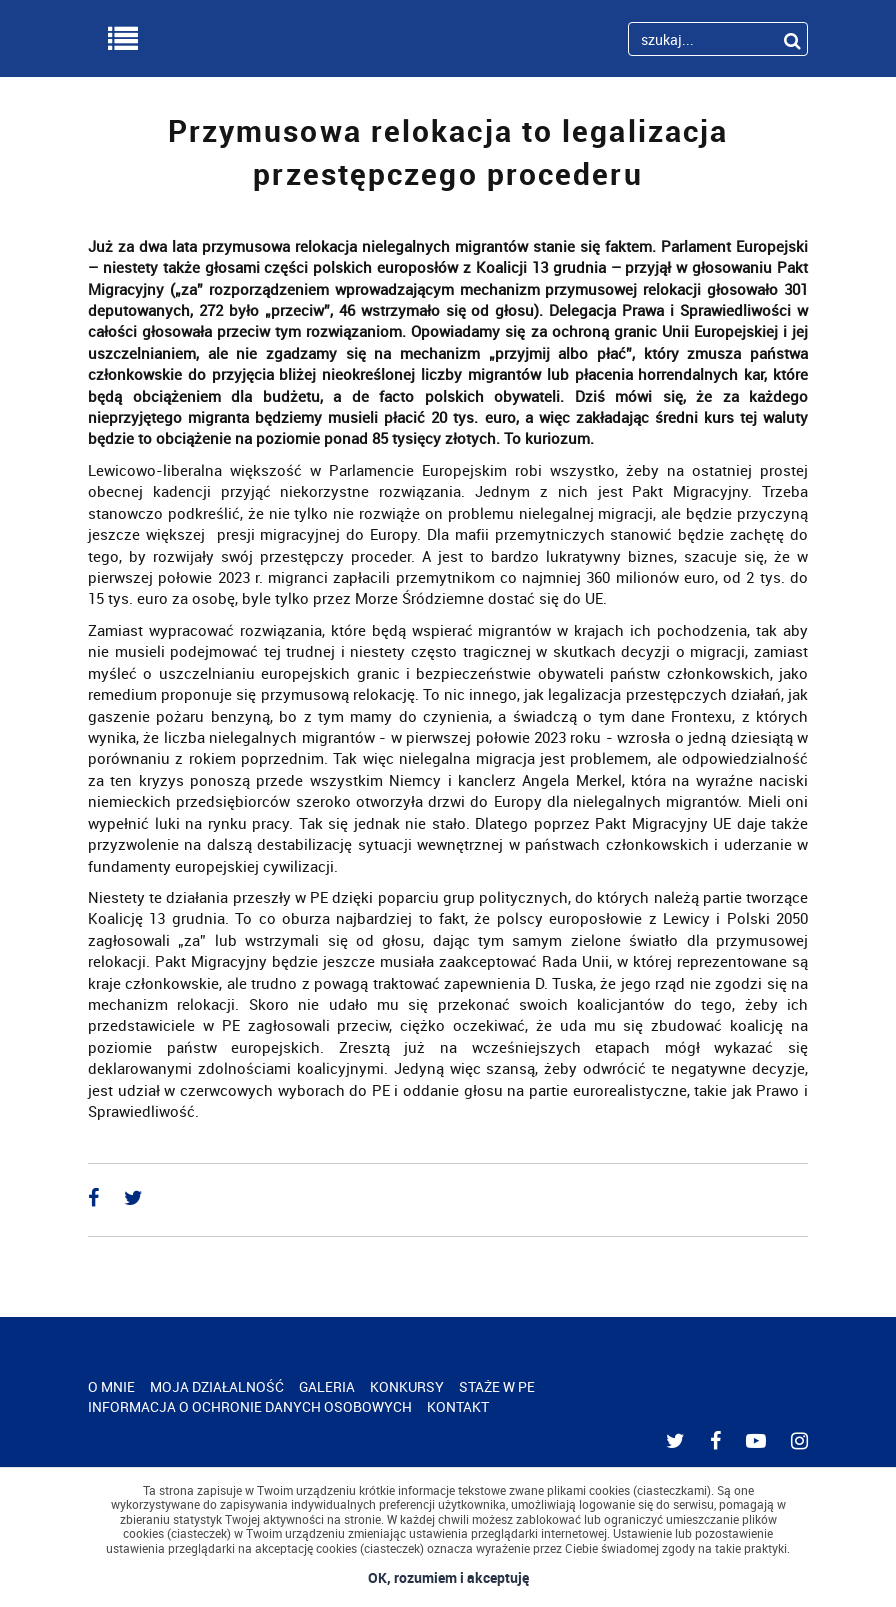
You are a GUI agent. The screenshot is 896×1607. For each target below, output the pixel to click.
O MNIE (111, 1386)
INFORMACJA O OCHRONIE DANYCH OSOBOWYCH (250, 1406)
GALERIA (327, 1386)
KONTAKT (458, 1406)
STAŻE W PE (497, 1386)
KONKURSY (407, 1386)
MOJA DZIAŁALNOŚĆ (217, 1386)
